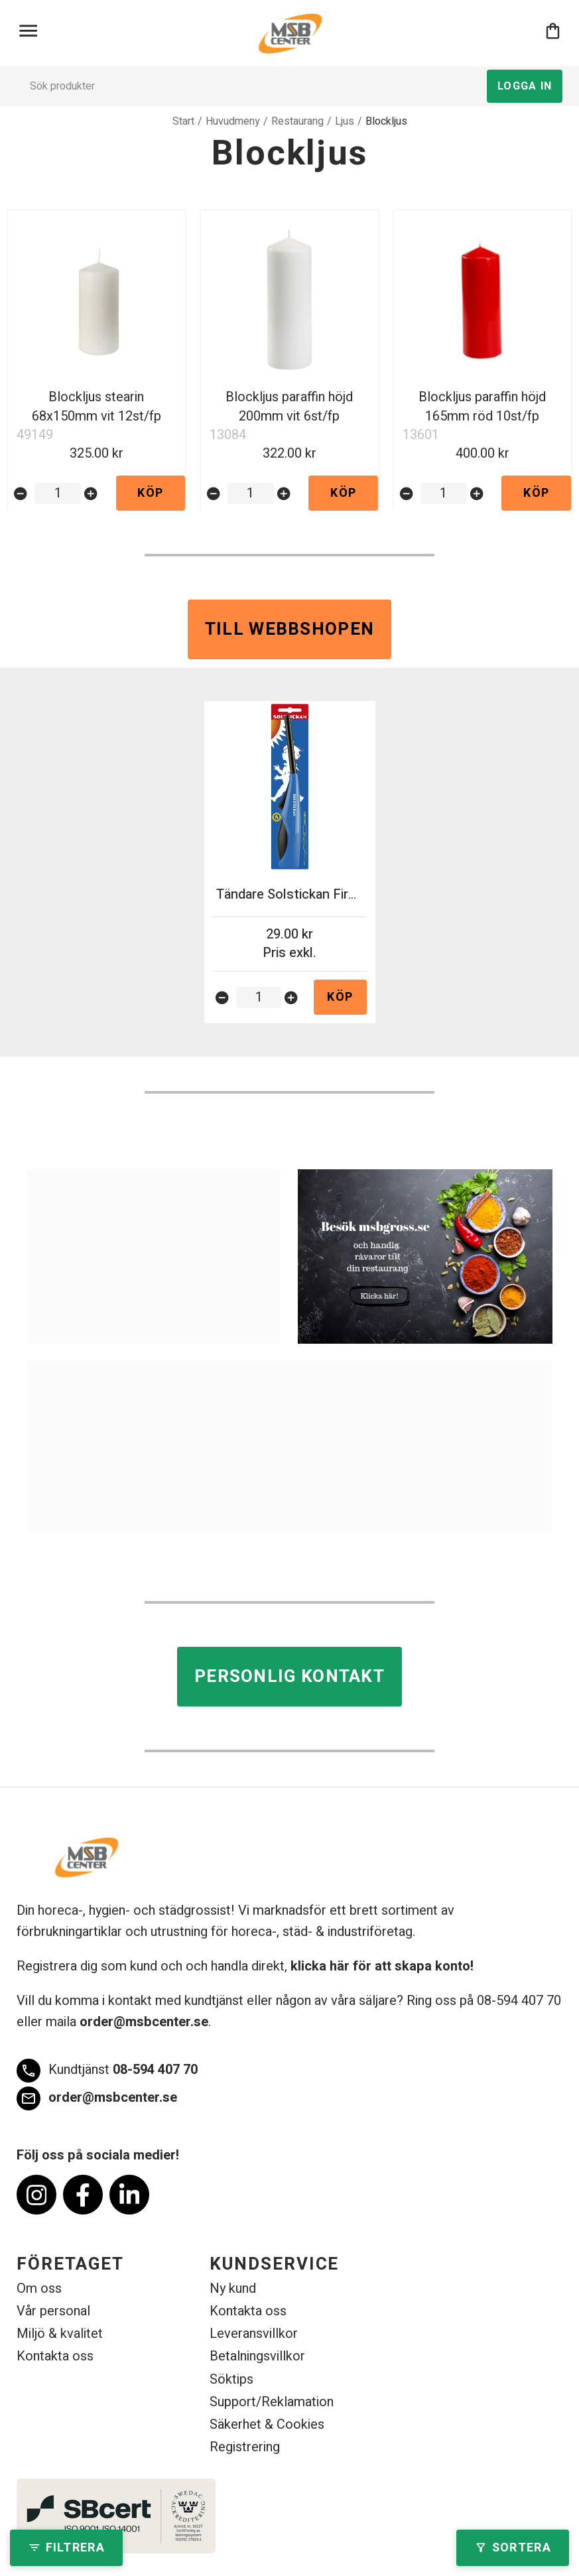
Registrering (245, 2447)
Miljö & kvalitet (60, 2333)
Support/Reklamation (272, 2402)
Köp (150, 493)
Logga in (524, 86)
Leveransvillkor (254, 2333)
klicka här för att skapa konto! (382, 1966)
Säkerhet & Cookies (267, 2424)
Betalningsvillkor (257, 2356)
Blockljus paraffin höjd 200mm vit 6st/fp (289, 406)
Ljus (344, 121)
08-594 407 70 (107, 2071)
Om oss (39, 2288)
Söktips (231, 2379)
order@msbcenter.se (144, 2021)
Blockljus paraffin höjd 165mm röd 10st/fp (482, 406)
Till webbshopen (290, 629)
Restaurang (297, 121)
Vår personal (53, 2311)
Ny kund (233, 2288)
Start (183, 121)
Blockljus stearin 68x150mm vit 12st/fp (96, 406)
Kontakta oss (55, 2356)
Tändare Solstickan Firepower (304, 894)
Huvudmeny (233, 121)
